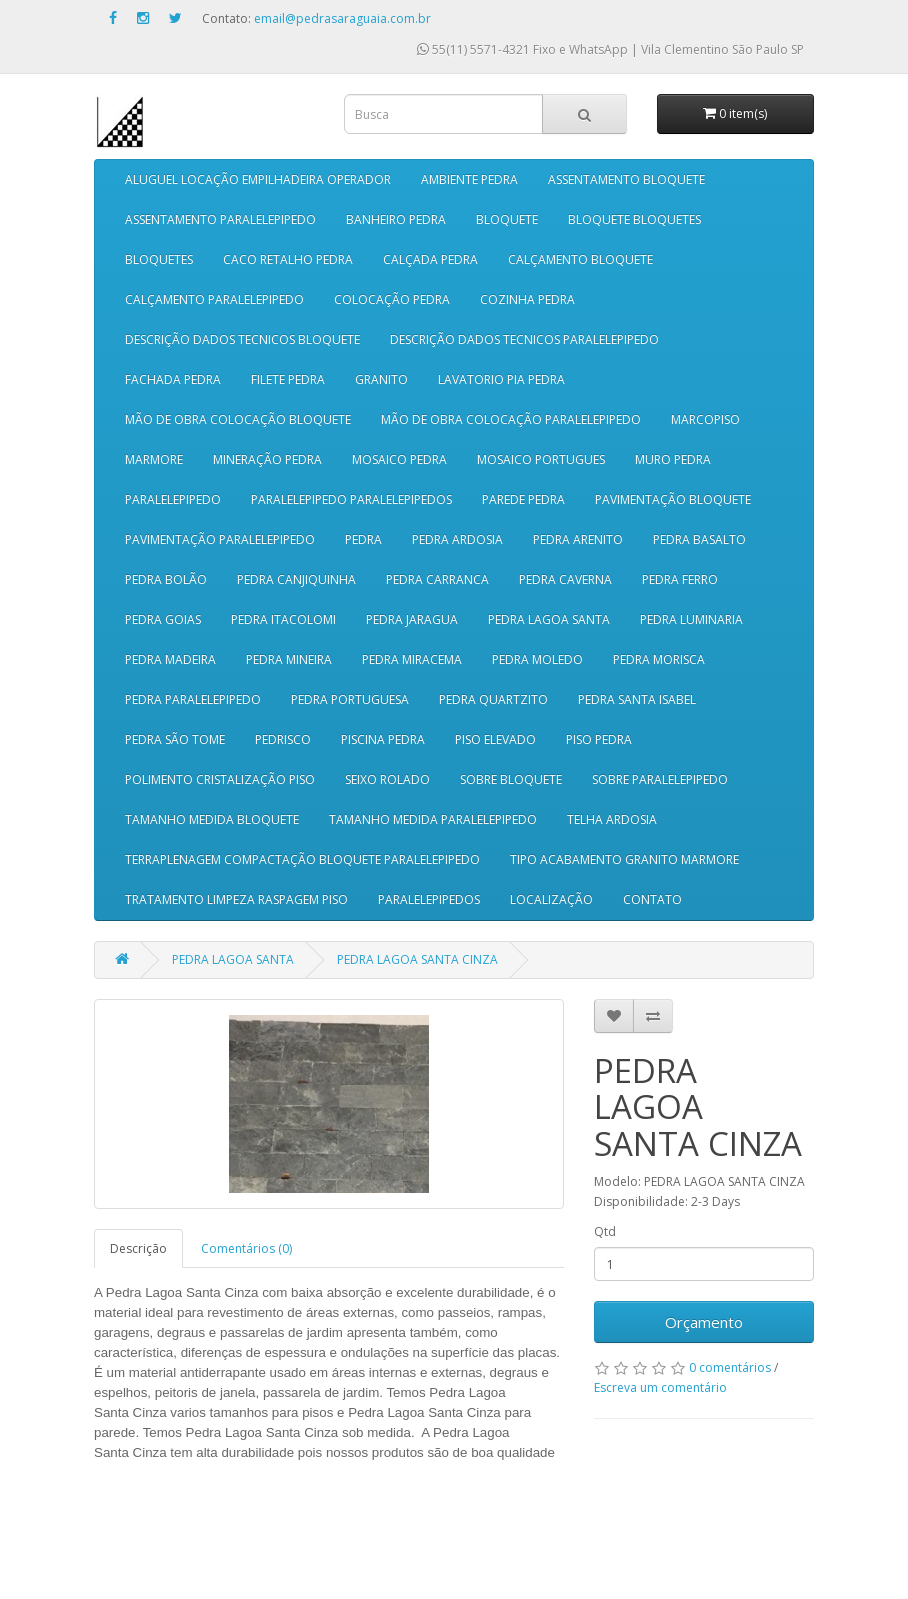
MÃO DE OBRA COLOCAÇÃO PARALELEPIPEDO (511, 419)
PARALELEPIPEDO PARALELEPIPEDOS (351, 499)
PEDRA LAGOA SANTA (549, 619)
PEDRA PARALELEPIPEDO (193, 699)
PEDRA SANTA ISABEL (637, 699)
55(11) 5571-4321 (473, 49)
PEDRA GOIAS (163, 619)
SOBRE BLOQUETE (511, 779)
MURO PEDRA (673, 459)
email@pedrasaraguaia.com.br (342, 18)
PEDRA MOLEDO (537, 659)
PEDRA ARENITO (578, 539)
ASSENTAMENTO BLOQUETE (626, 179)
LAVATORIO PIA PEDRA (501, 379)
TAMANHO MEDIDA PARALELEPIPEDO (433, 819)
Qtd (605, 1231)
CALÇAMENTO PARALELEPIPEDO (214, 299)
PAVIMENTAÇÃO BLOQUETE (673, 499)
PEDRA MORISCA (659, 659)
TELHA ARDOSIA (612, 819)
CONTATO (652, 899)
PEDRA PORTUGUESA (350, 699)
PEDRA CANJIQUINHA (296, 579)
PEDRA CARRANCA (437, 579)
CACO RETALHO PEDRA (288, 259)
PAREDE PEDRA (523, 499)
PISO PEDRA (599, 739)
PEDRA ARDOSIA (457, 539)
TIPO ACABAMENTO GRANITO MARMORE (624, 859)
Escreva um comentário (660, 1387)
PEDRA (363, 539)
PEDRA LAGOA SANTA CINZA (417, 959)
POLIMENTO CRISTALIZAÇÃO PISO (220, 779)
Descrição (138, 1248)
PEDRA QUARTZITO (493, 699)
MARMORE (154, 459)
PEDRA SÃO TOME (175, 739)
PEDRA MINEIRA (289, 659)
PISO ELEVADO (495, 739)
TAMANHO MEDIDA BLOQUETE (212, 819)
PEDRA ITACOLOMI (283, 619)
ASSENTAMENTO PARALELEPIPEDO (220, 219)
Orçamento (704, 1322)
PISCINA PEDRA (383, 739)
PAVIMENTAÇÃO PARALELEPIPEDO (220, 539)
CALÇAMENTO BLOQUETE (580, 259)
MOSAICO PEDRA (399, 459)
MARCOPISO (705, 419)
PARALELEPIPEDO (173, 499)
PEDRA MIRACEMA (412, 659)
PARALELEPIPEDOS (429, 899)
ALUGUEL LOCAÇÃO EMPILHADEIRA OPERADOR (258, 179)
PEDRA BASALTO (699, 539)
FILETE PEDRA (288, 379)
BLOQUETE (507, 219)
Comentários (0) (246, 1248)
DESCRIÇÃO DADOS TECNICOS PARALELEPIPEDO (524, 339)
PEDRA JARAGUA (412, 619)
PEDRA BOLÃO (166, 579)
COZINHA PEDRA (527, 299)
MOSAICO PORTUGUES (541, 459)
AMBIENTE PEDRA (469, 179)
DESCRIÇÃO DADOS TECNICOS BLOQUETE (242, 339)
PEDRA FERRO (680, 579)
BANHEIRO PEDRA (396, 219)
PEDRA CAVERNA (565, 579)
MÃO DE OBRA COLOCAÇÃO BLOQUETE (238, 419)
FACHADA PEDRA (173, 379)
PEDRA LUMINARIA (691, 619)
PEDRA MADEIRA (170, 659)
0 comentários (730, 1367)
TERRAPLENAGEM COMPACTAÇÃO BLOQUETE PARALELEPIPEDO (302, 859)
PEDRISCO (283, 739)
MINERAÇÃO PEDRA (267, 459)
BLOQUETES (159, 259)
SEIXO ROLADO (387, 779)
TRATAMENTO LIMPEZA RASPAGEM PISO (236, 899)
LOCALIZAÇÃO (551, 899)
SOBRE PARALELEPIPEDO (660, 779)
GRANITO (381, 379)
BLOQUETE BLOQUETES (634, 219)
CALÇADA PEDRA (430, 259)
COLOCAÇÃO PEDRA (392, 299)
